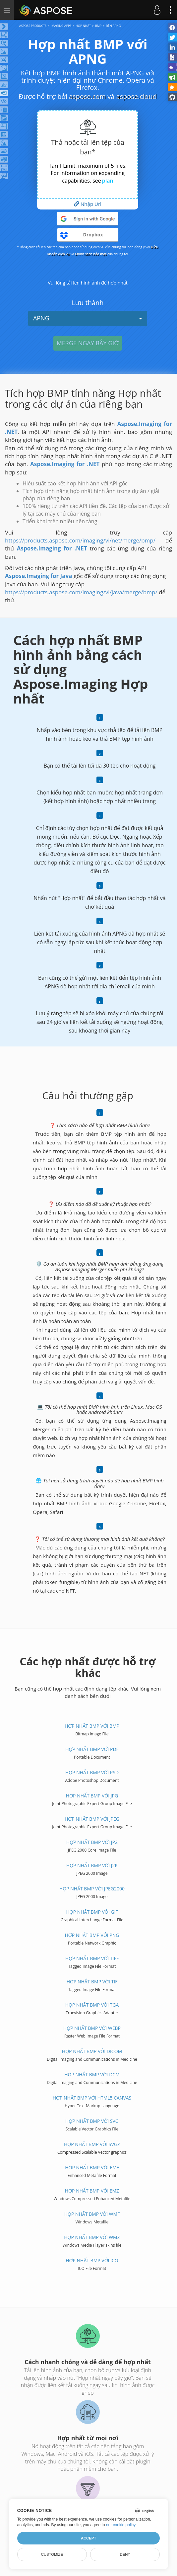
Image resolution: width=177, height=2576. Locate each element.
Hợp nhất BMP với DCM (91, 2074)
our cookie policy (121, 2525)
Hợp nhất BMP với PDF (92, 1749)
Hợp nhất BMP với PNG (92, 1935)
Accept (88, 2538)
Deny (125, 2554)
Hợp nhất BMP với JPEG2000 (92, 1888)
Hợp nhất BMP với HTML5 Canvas (92, 2098)
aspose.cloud (136, 96)
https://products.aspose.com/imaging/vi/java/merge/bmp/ (81, 592)
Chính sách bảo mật (90, 254)
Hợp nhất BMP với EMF (92, 2167)
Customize (52, 2554)
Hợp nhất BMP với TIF (92, 1981)
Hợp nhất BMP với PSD (92, 1772)
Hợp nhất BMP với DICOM (92, 2051)
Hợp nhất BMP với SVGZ (92, 2144)
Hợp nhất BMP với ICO (92, 2260)
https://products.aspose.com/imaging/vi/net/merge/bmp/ (80, 540)
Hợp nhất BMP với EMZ (92, 2191)
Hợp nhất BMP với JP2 (92, 1842)
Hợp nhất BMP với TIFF (92, 1958)
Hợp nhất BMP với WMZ (92, 2237)
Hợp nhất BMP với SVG (92, 2121)
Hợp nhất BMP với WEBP (92, 2028)
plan (107, 180)
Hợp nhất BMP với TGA (92, 2005)
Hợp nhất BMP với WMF (92, 2214)
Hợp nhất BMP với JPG (92, 1795)
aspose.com (87, 96)
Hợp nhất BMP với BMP (92, 1726)
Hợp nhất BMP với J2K (92, 1865)
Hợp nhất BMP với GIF (92, 1912)
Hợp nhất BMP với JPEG (92, 1819)
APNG (87, 318)
